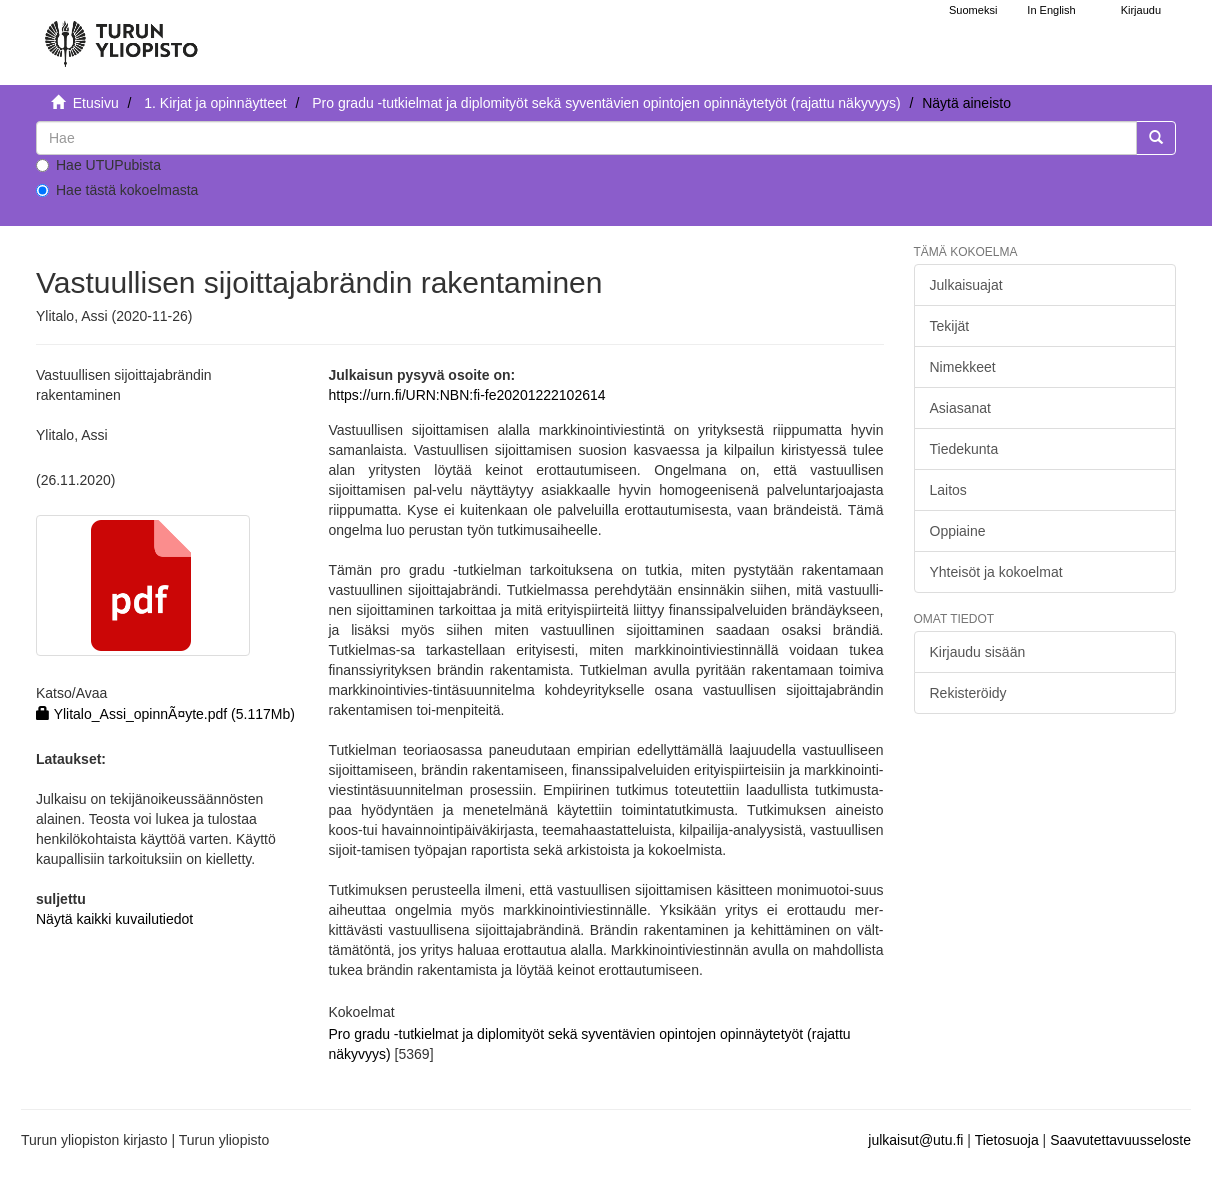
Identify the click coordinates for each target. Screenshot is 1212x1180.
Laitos (948, 490)
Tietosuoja (1007, 1140)
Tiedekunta (964, 449)
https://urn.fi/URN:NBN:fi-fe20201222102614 (466, 395)
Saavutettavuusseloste (1120, 1140)
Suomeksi (973, 10)
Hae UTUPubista (98, 165)
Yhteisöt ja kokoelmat (996, 572)
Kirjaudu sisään (978, 652)
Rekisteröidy (968, 693)
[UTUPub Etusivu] (121, 35)
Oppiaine (958, 531)
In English (1051, 10)
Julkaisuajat (966, 285)
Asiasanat (960, 408)
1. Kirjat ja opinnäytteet (215, 103)
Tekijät (950, 326)
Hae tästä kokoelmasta (117, 190)
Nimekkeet (963, 367)
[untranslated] (586, 138)
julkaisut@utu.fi (915, 1140)
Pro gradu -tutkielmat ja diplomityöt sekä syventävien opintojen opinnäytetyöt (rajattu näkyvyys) (606, 103)
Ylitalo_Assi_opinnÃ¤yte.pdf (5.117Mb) (165, 714)
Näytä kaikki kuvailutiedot (114, 919)
